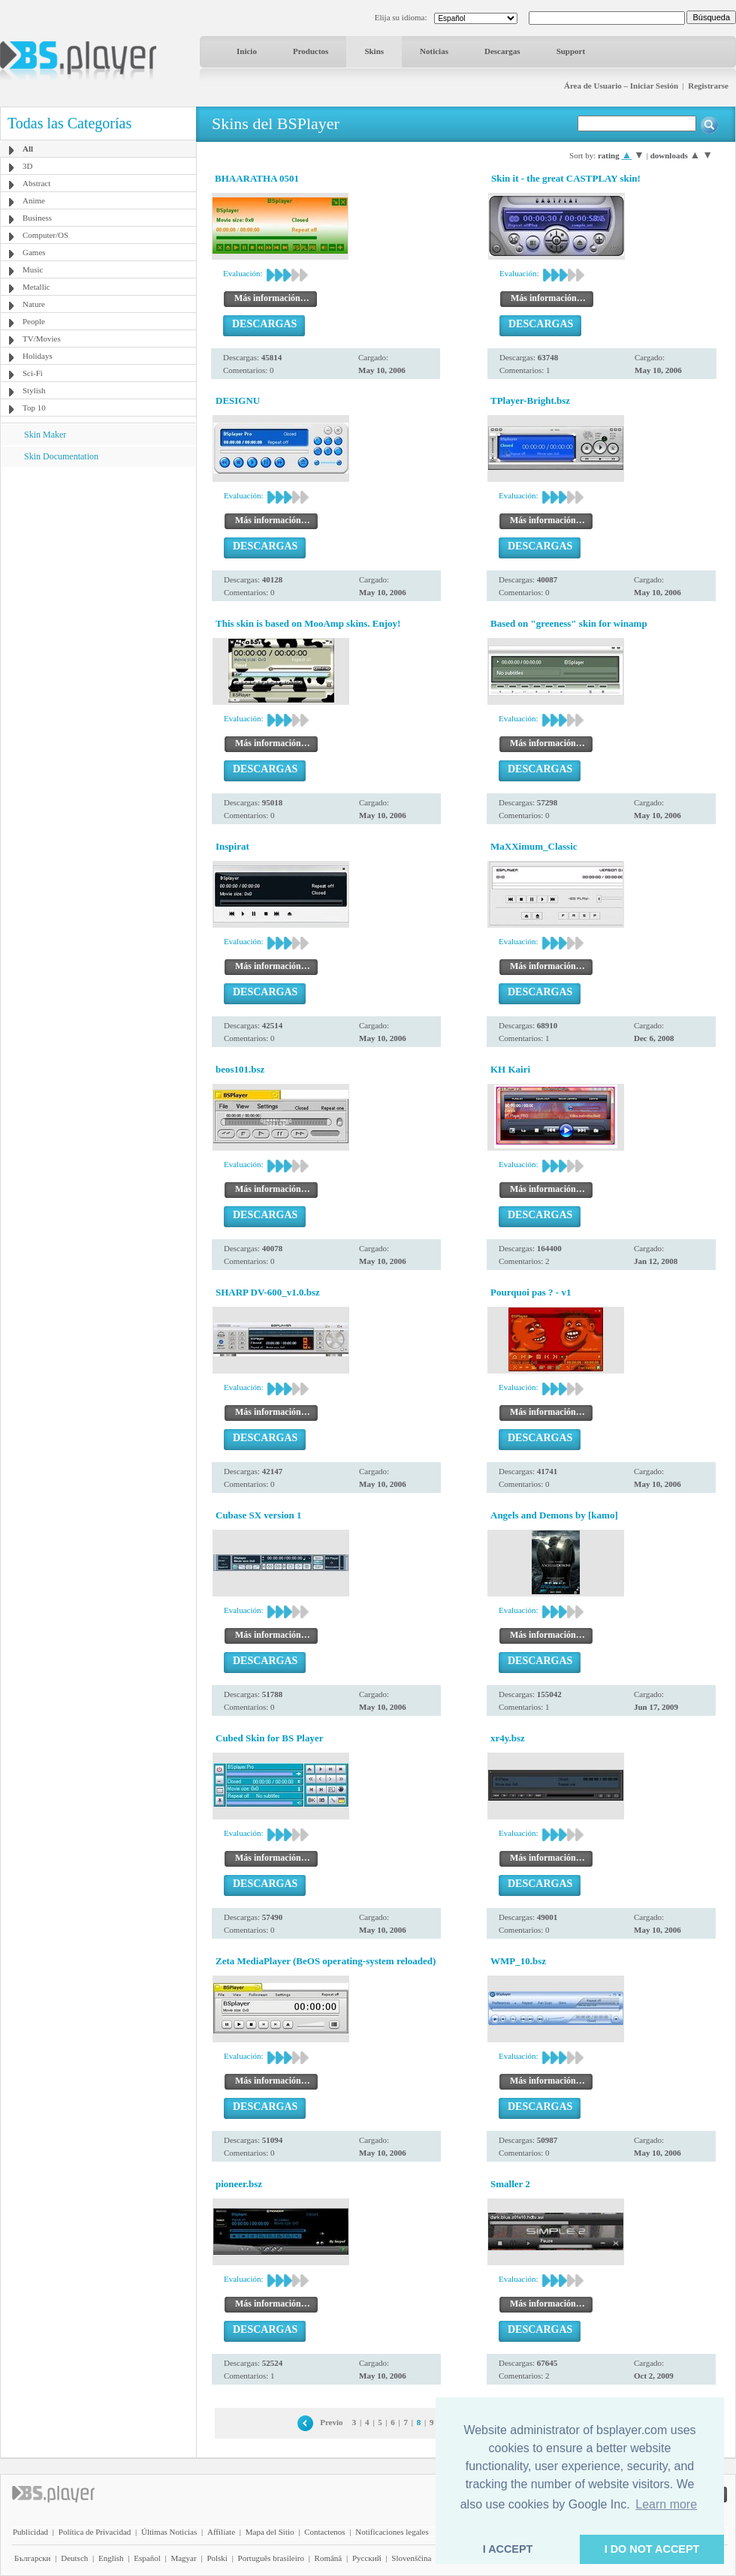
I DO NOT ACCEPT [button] (652, 2549)
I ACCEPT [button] (508, 2549)
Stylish (34, 390)
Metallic (36, 286)
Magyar (183, 2557)
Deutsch (74, 2557)
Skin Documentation (61, 456)
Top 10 (34, 407)
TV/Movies (42, 338)
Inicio (247, 51)
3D (27, 165)
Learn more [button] (666, 2504)
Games (34, 252)
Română (328, 2557)
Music (33, 269)
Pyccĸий (367, 2557)
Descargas (502, 51)
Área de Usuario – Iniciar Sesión (621, 85)
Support (571, 51)
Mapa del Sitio (270, 2531)
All (28, 148)
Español (147, 2557)
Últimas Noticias (169, 2531)
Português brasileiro (271, 2557)
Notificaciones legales (391, 2531)
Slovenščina (411, 2557)
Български (32, 2557)
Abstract (36, 183)
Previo (331, 2422)
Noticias (434, 51)
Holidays (38, 355)
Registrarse (708, 85)
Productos (310, 51)
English (111, 2557)
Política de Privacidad (95, 2531)
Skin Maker (45, 434)
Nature (34, 303)
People (34, 321)
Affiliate (221, 2531)
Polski (217, 2557)
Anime (34, 200)
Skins (374, 51)
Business (37, 217)
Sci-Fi (33, 373)
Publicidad (30, 2531)
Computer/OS (45, 234)
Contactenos (324, 2531)
